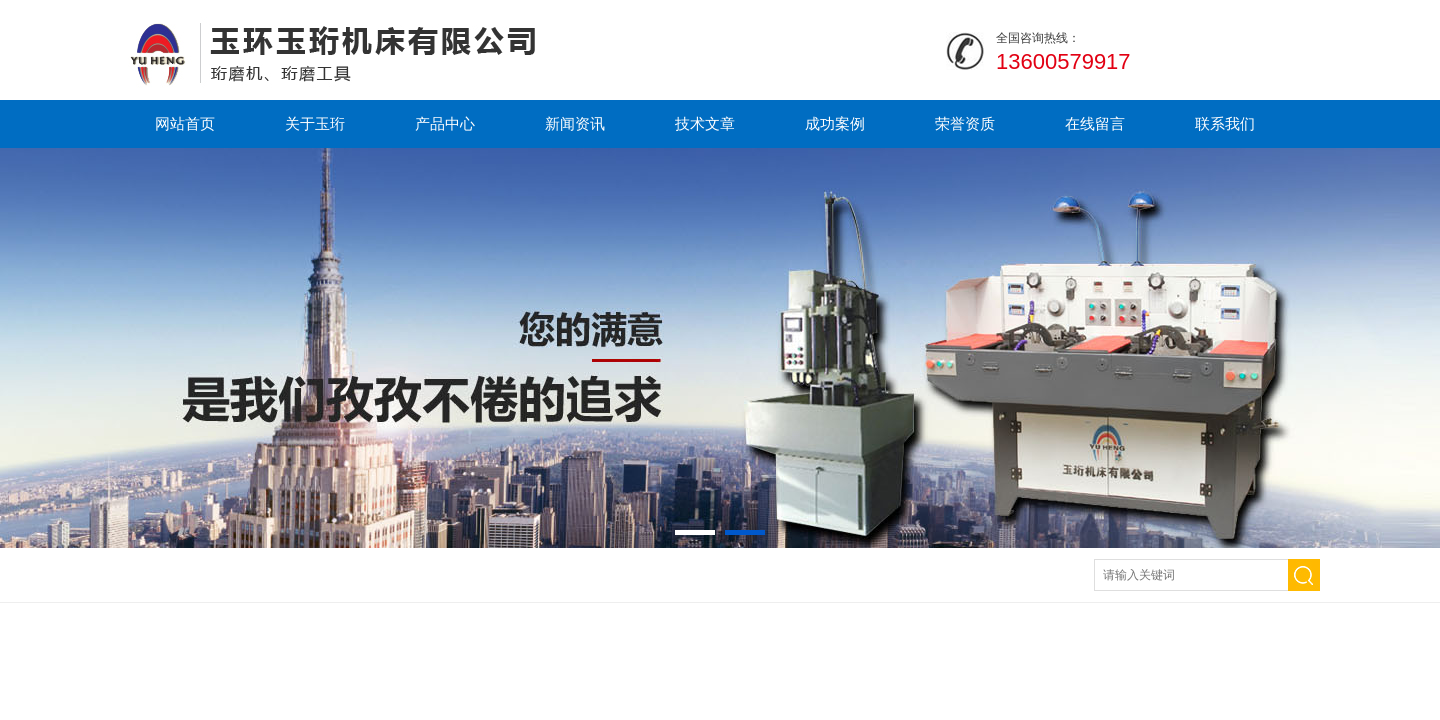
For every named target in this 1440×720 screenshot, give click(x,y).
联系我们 (1225, 123)
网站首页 (185, 123)
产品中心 (445, 123)
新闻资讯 (575, 123)
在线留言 (1095, 123)
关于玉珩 (315, 123)
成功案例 (835, 123)
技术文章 (705, 123)
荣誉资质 (965, 123)
